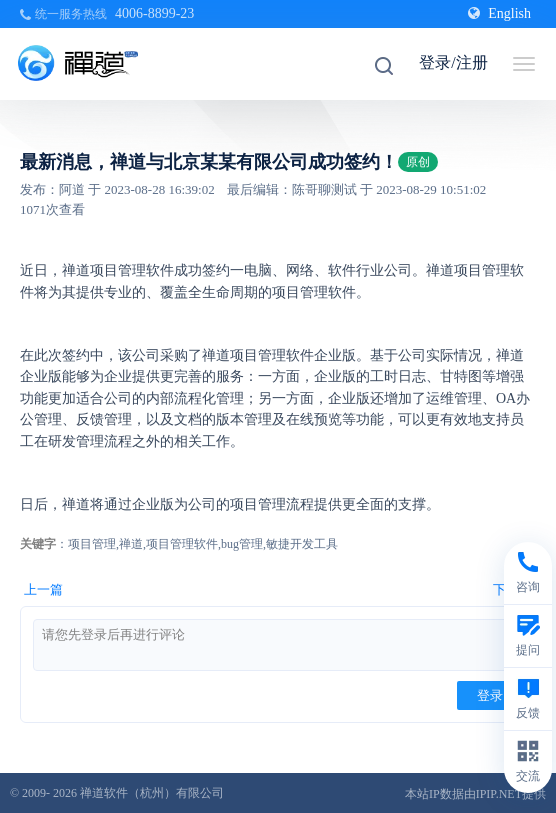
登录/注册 (453, 62)
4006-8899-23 (154, 13)
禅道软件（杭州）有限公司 (152, 793)
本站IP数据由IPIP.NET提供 (475, 794)
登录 (490, 695)
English (499, 13)
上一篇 (43, 589)
